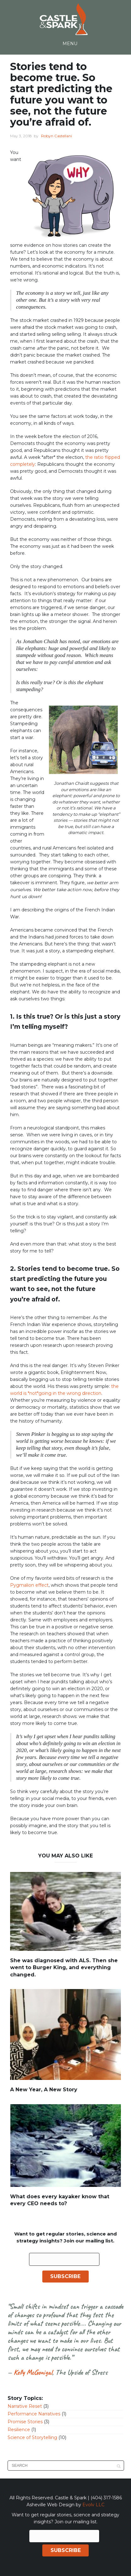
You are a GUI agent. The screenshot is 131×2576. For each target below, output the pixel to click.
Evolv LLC (93, 2505)
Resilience (19, 2429)
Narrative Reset (25, 2406)
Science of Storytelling (32, 2437)
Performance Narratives (34, 2414)
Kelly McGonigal (33, 2372)
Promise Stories (25, 2422)
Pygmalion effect (29, 1585)
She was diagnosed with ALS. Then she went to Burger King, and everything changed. (64, 1967)
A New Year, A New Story (43, 2090)
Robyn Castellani (56, 135)
